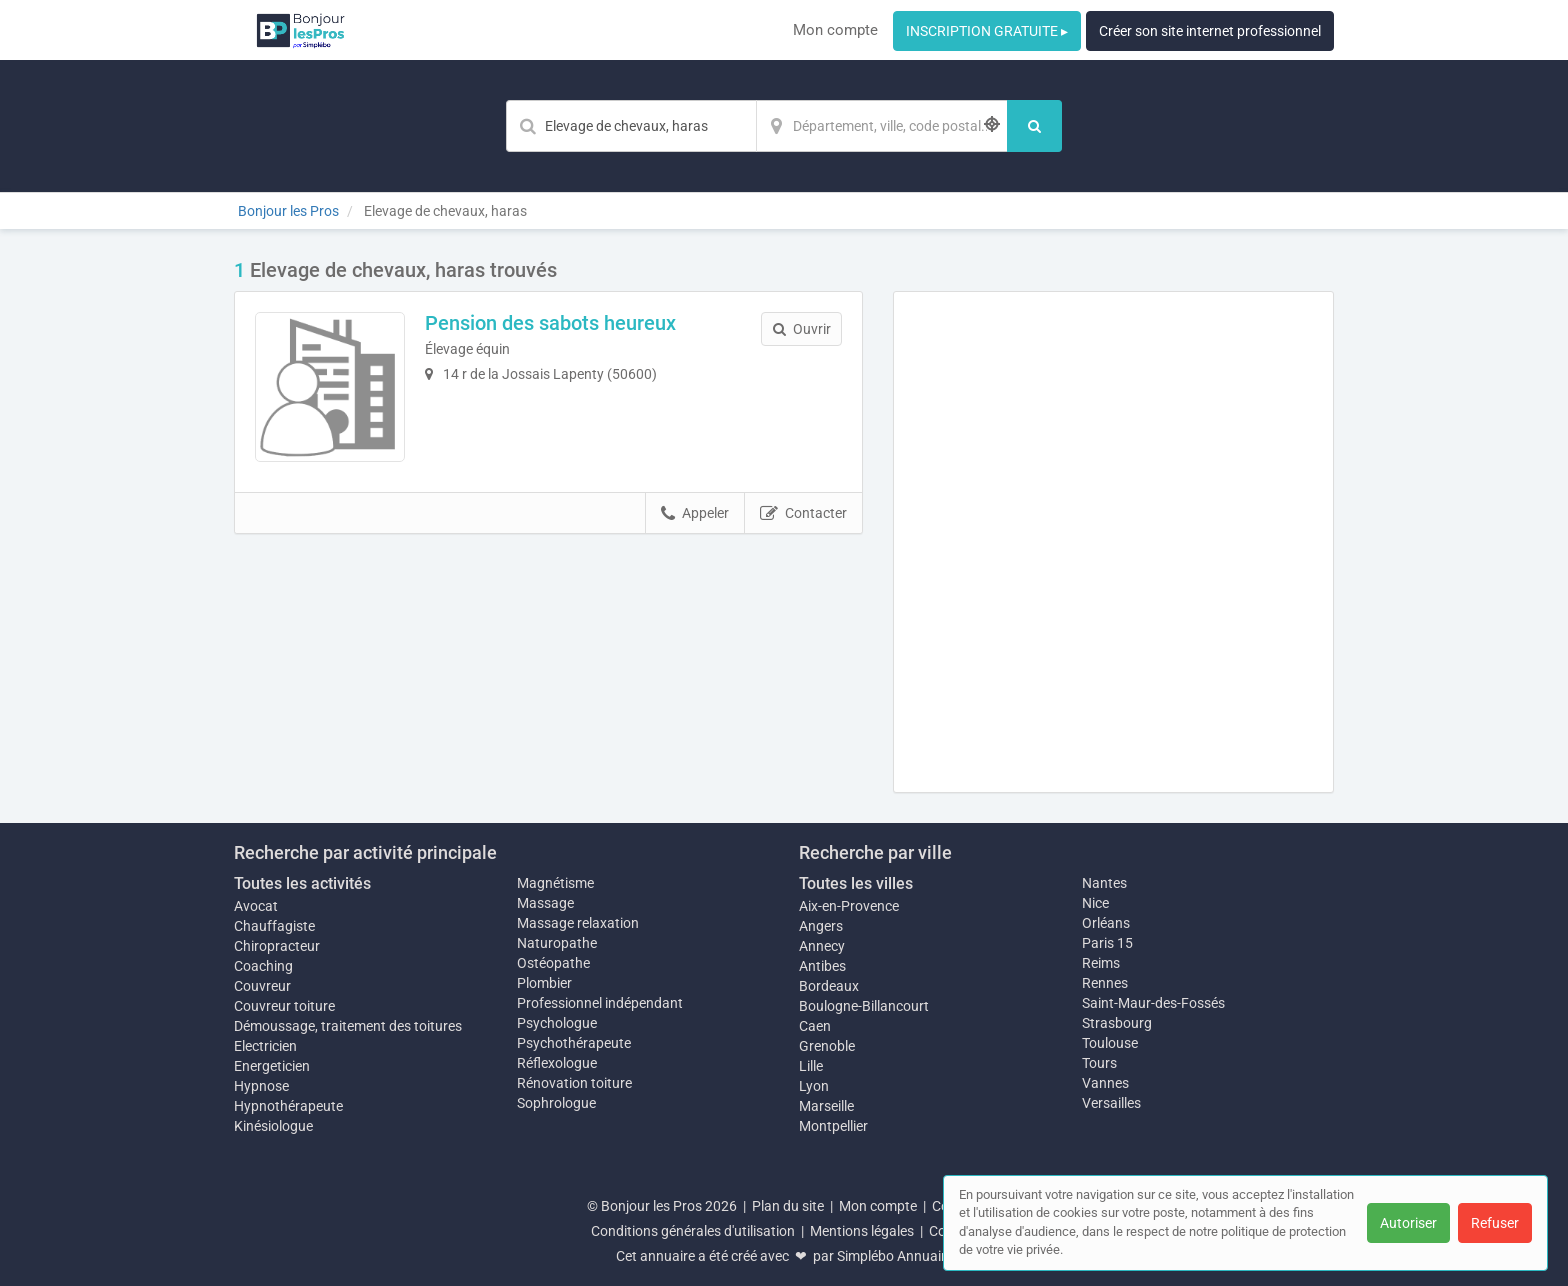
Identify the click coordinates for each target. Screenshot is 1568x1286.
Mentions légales (862, 1231)
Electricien (265, 1046)
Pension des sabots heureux (550, 323)
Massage (545, 903)
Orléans (1106, 923)
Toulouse (1110, 1043)
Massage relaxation (578, 923)
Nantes (1104, 883)
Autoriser (1408, 1223)
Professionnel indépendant (600, 1003)
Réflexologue (557, 1063)
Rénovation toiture (574, 1083)
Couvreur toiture (284, 1006)
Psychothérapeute (574, 1043)
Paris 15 (1107, 943)
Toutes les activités (302, 883)
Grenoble (827, 1046)
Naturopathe (557, 943)
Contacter (803, 514)
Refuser (1495, 1223)
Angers (821, 926)
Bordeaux (829, 986)
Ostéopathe (553, 963)
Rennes (1105, 983)
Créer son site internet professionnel (1210, 31)
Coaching (263, 966)
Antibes (822, 966)
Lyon (814, 1086)
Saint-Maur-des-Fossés (1153, 1003)
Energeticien (272, 1066)
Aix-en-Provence (849, 906)
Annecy (822, 946)
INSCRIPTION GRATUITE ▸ (987, 31)
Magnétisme (555, 883)
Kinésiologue (273, 1126)
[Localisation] (882, 126)
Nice (1095, 903)
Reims (1101, 963)
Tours (1099, 1063)
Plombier (544, 983)
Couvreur (262, 986)
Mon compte (835, 30)
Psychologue (557, 1023)
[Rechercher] (1034, 126)
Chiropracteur (277, 946)
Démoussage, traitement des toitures (348, 1026)
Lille (811, 1066)
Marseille (826, 1106)
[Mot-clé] (631, 126)
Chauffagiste (274, 926)
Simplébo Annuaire (895, 1256)
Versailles (1111, 1103)
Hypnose (261, 1086)
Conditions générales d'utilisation (693, 1231)
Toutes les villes (856, 883)
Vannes (1105, 1083)
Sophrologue (556, 1103)
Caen (815, 1026)
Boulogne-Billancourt (864, 1006)
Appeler (695, 514)
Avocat (256, 906)
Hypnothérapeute (288, 1106)
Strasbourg (1117, 1023)
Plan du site (788, 1206)
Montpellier (833, 1126)
